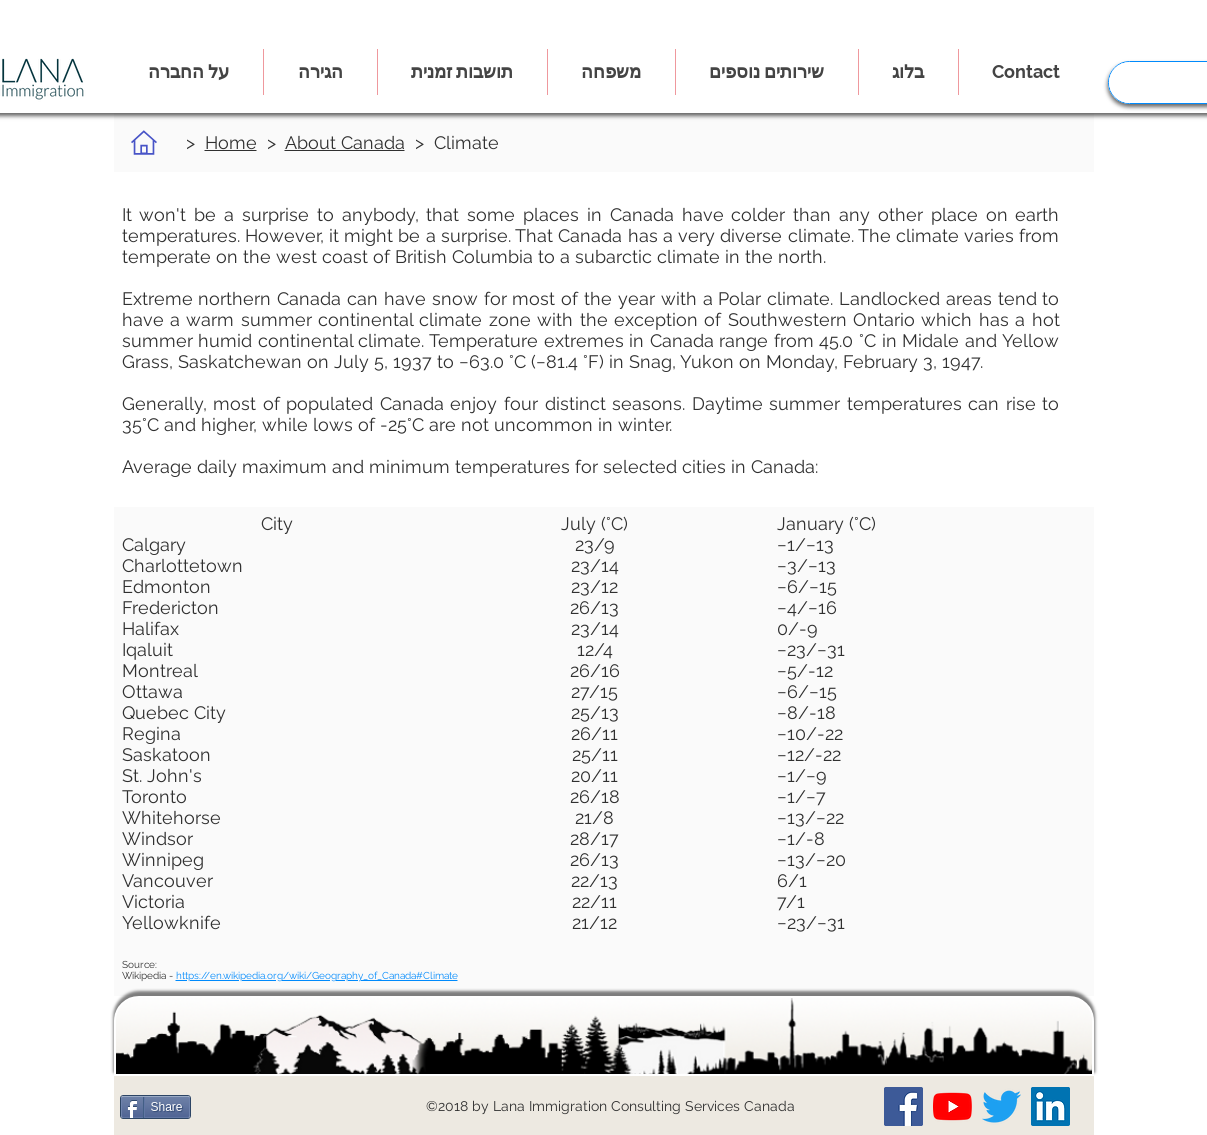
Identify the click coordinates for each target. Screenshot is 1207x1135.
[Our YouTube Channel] (952, 1106)
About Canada (345, 142)
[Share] (155, 1107)
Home (231, 142)
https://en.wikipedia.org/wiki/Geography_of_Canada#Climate (317, 975)
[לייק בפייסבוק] (238, 1107)
